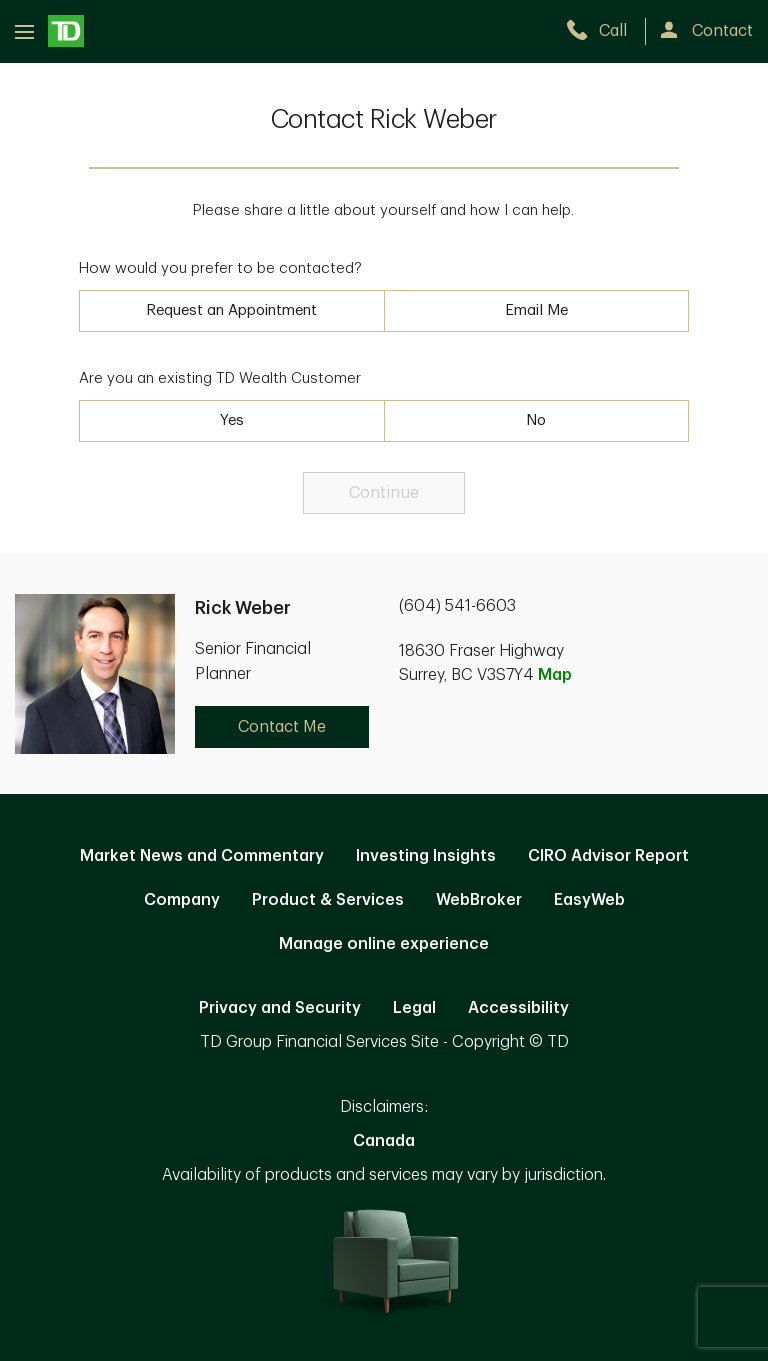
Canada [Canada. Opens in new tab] (384, 1141)
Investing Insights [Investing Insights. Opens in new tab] (426, 856)
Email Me (536, 310)
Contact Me (282, 727)
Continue (384, 493)
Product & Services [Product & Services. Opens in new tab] (328, 900)
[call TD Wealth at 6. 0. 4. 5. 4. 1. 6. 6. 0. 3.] (605, 31)
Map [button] (555, 675)
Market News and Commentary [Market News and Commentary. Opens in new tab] (202, 856)
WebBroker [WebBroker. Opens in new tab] (479, 900)
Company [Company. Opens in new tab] (182, 900)
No (536, 420)
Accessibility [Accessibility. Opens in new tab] (518, 1008)
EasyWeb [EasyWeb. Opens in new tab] (589, 900)
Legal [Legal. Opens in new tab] (414, 1008)
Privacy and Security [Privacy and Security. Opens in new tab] (280, 1008)
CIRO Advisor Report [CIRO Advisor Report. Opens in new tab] (608, 856)
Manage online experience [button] (384, 944)
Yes (232, 420)
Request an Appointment (231, 310)
